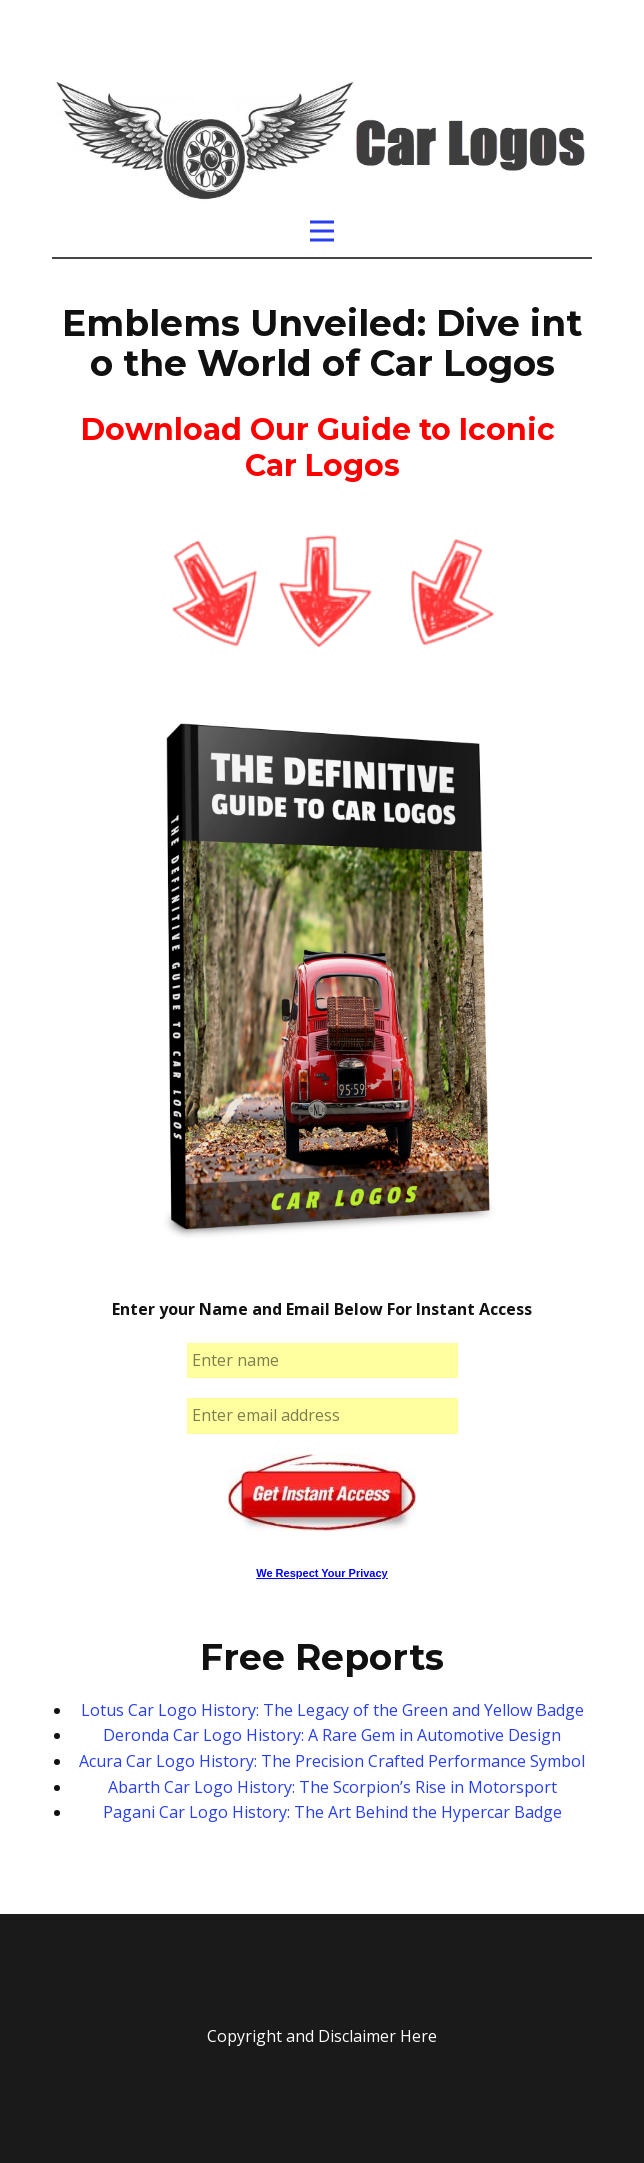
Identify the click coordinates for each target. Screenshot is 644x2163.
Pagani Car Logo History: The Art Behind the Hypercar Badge (332, 1812)
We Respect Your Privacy (321, 1573)
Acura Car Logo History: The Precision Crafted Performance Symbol (332, 1761)
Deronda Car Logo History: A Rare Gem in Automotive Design (332, 1735)
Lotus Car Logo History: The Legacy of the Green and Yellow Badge (332, 1710)
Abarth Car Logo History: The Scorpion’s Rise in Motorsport (332, 1787)
